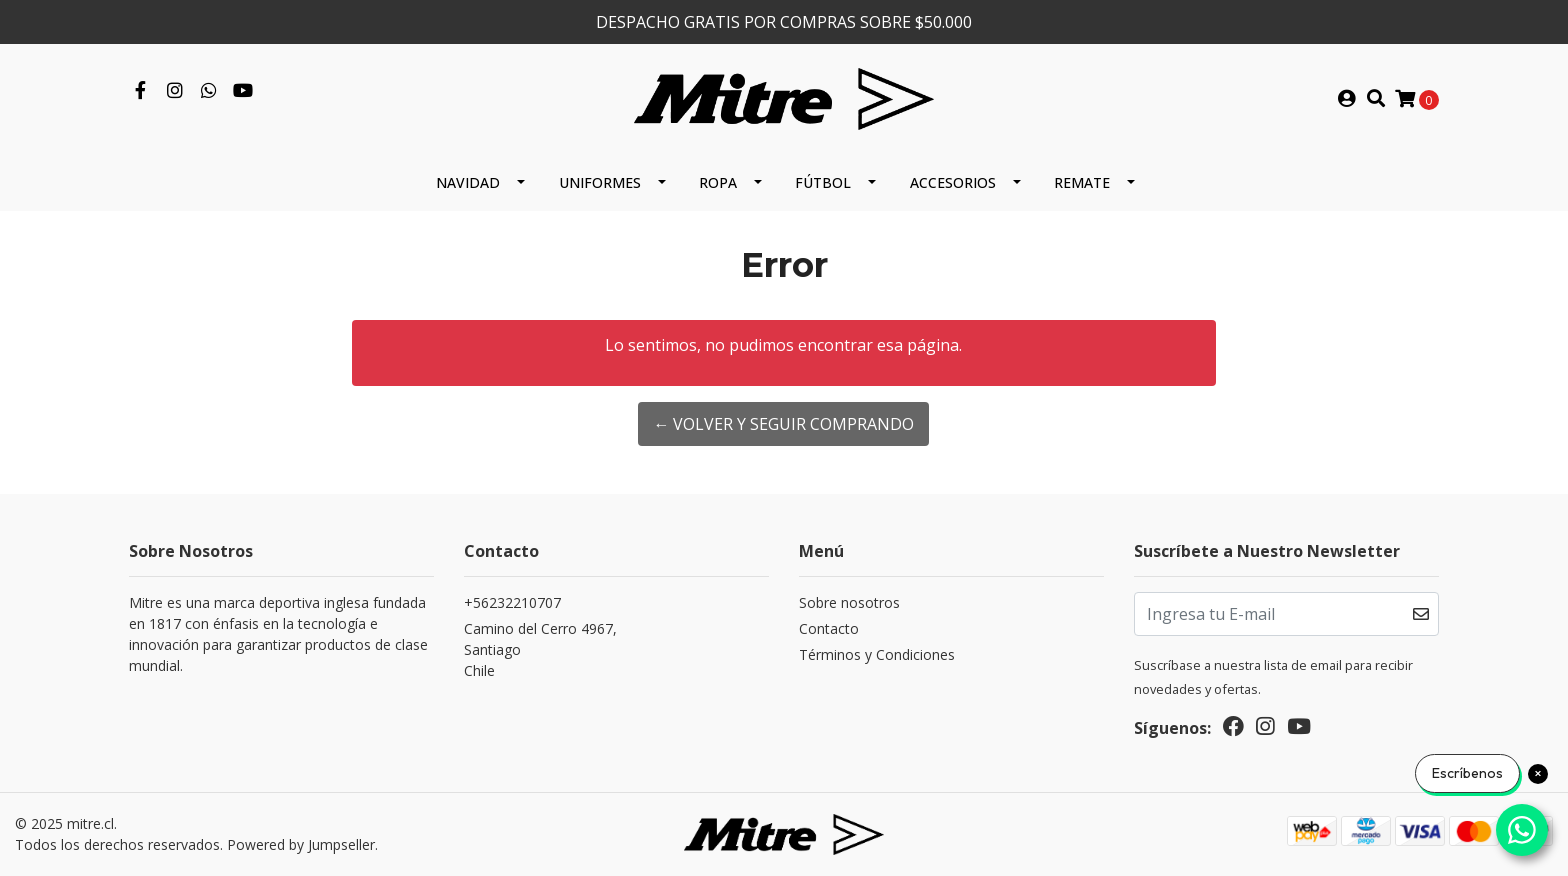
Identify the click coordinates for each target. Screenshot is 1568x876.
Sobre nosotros (849, 602)
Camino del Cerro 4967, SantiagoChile (540, 649)
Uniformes (600, 182)
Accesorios (953, 182)
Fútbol (823, 182)
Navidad (468, 182)
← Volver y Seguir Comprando (783, 424)
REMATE (1082, 182)
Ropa (718, 182)
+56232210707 (512, 602)
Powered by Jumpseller (301, 844)
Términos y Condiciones (877, 654)
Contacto (829, 628)
